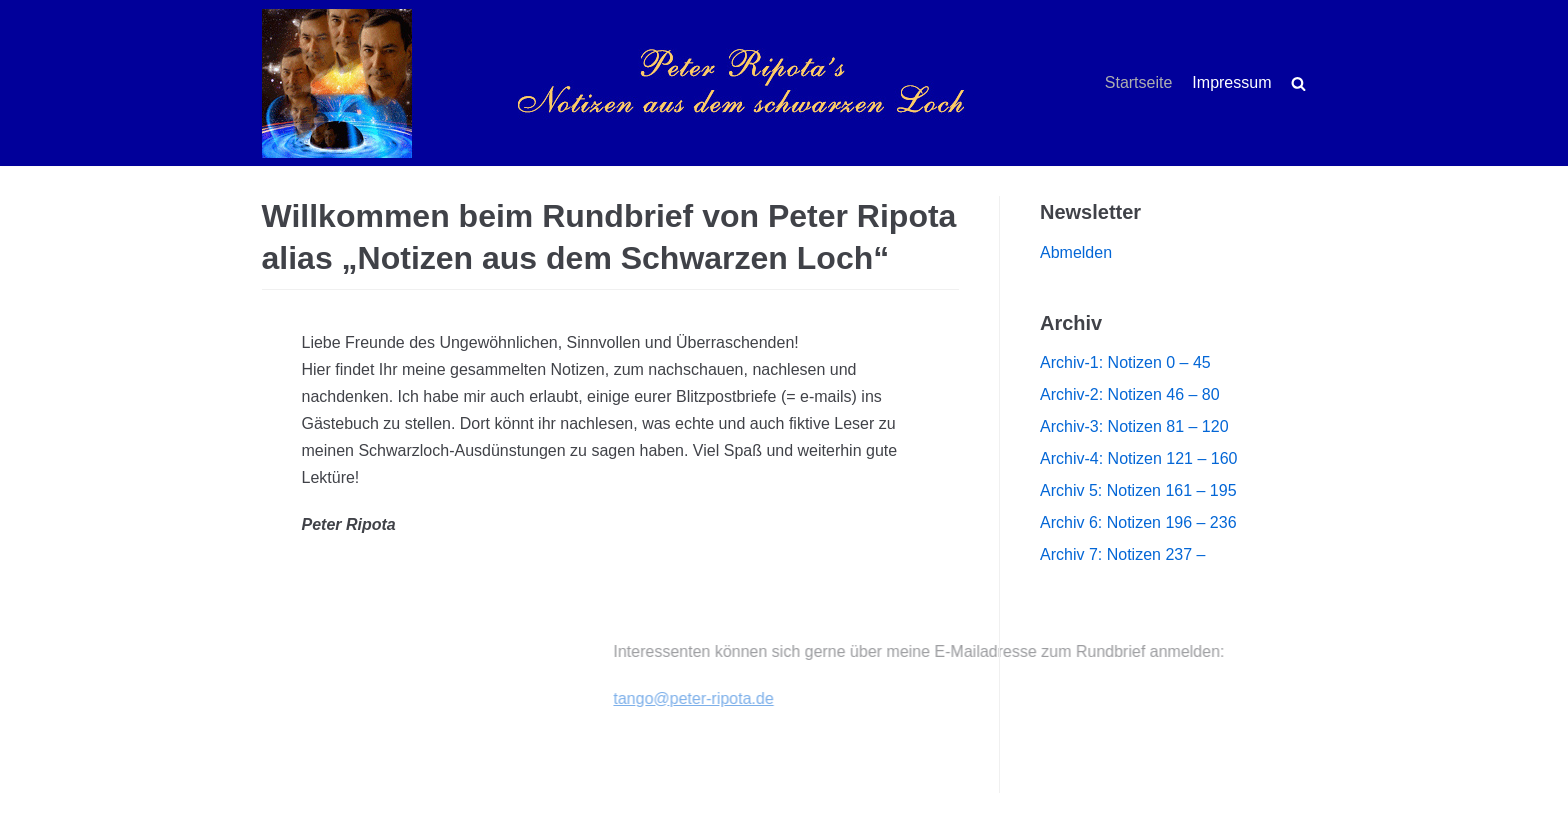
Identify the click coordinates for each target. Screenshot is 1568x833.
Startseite (1139, 82)
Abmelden (1076, 252)
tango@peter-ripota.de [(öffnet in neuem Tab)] (749, 698)
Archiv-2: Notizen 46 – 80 (1130, 394)
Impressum (1231, 82)
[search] (1298, 83)
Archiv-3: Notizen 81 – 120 (1134, 426)
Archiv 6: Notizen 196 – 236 (1138, 522)
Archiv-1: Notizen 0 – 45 (1125, 362)
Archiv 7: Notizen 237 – (1122, 554)
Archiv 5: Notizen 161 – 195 (1138, 490)
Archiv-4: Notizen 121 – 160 (1138, 458)
